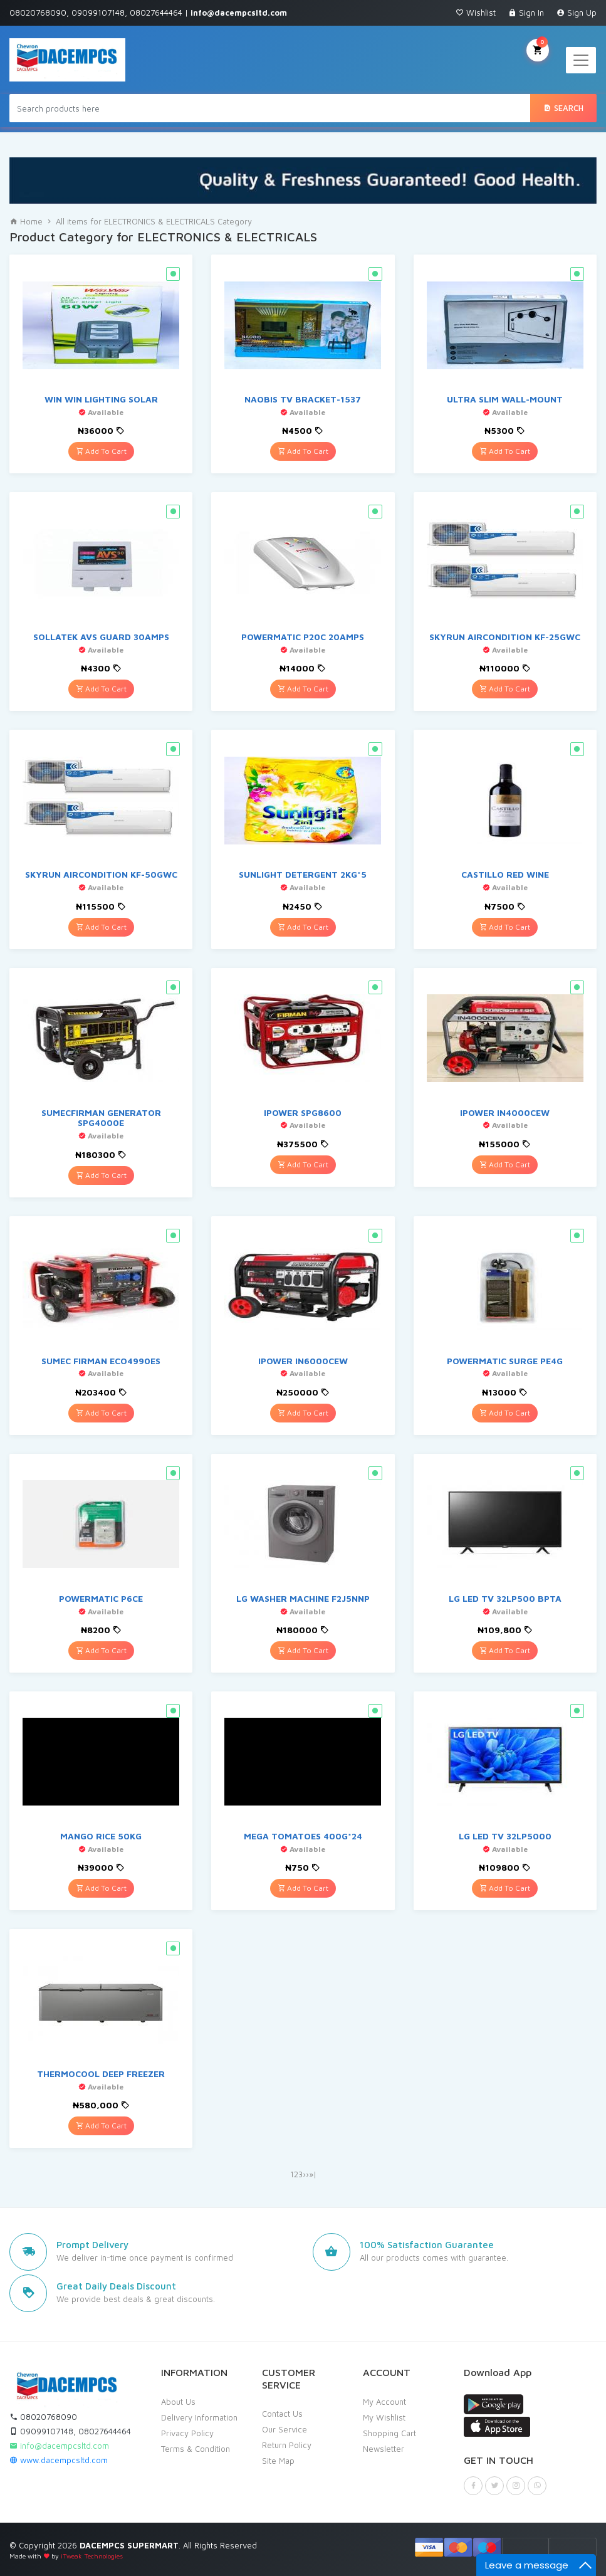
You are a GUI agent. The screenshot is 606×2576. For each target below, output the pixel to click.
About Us (178, 2402)
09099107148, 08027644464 (70, 2431)
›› (306, 2174)
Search (563, 108)
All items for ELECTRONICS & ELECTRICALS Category (154, 221)
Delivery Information (199, 2417)
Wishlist (476, 13)
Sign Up (576, 13)
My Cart (537, 48)
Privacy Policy (187, 2433)
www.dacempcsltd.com (58, 2460)
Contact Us (282, 2414)
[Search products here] (269, 108)
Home (26, 221)
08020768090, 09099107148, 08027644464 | (148, 13)
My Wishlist (384, 2417)
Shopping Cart (389, 2433)
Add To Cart (101, 451)
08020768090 (43, 2417)
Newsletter (383, 2449)
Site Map (278, 2461)
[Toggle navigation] (581, 60)
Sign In (526, 13)
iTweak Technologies (92, 2556)
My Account (384, 2402)
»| (312, 2174)
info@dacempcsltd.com (59, 2446)
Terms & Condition (195, 2449)
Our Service (284, 2429)
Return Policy (286, 2445)
